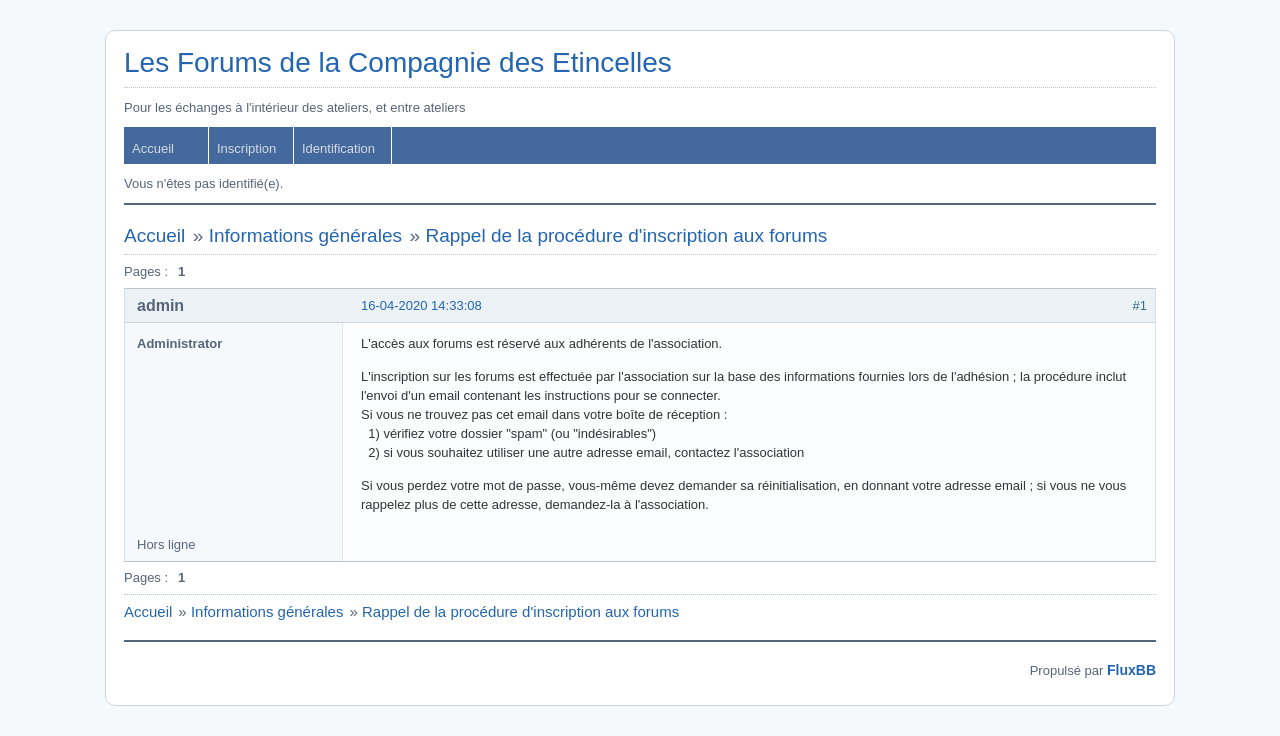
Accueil (153, 148)
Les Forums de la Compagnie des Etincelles (398, 62)
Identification (338, 148)
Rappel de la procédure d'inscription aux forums (626, 235)
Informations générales (305, 235)
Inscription (246, 148)
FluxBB (1131, 670)
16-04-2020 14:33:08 (421, 305)
